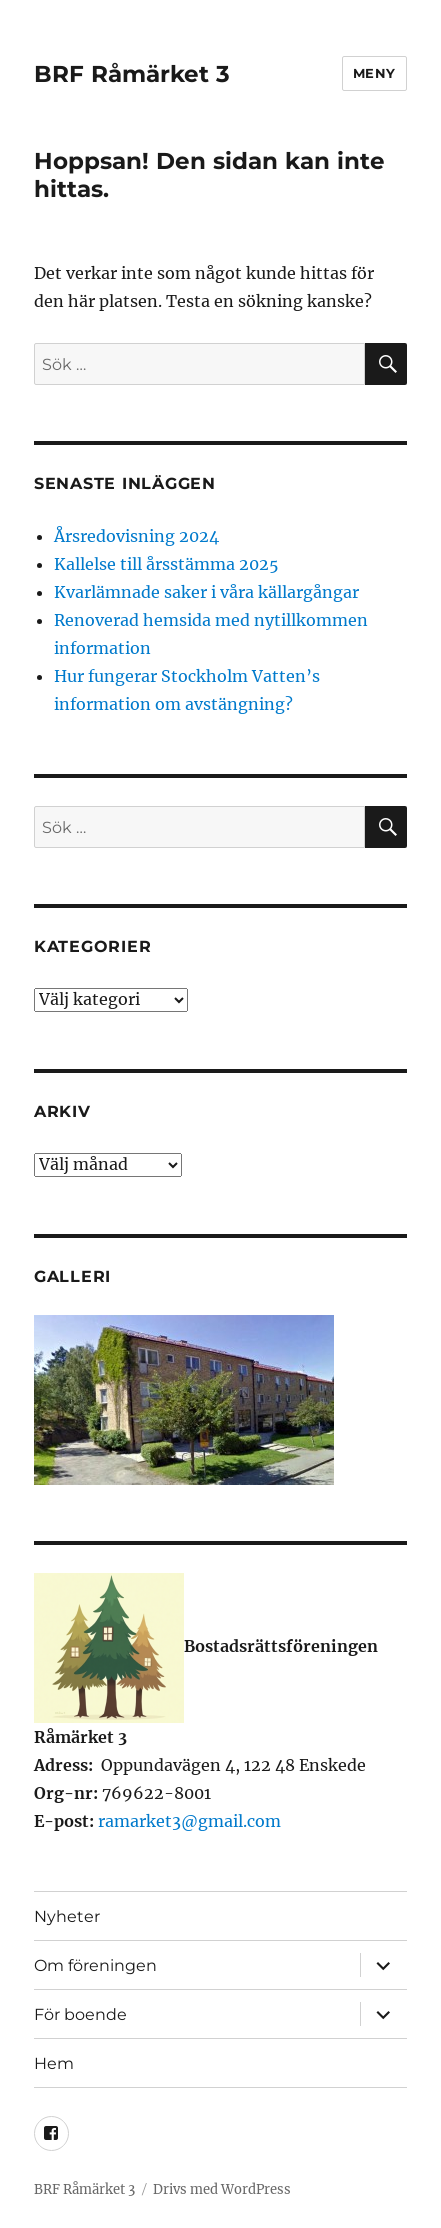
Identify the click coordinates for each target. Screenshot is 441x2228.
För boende (80, 2014)
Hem (54, 2063)
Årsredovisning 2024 (136, 536)
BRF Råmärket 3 (132, 74)
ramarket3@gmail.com (189, 1821)
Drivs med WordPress (222, 2189)
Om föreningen (95, 1965)
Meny (374, 73)
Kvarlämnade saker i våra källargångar (206, 592)
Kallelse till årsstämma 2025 (166, 564)
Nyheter (67, 1916)
